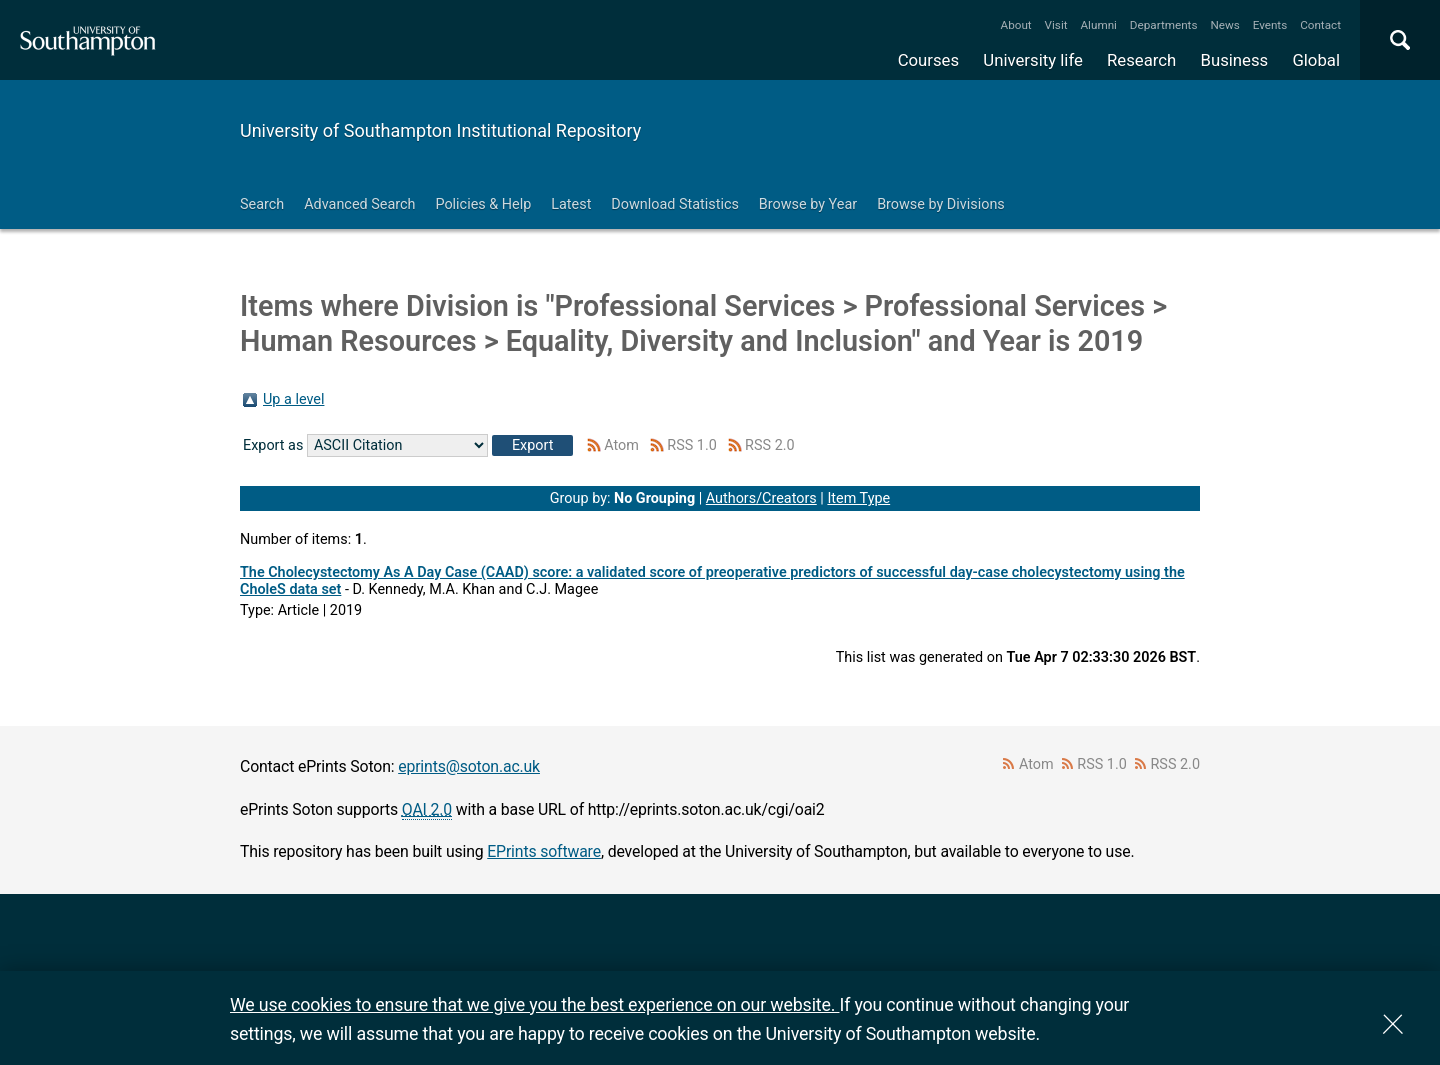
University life (1033, 60)
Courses (928, 60)
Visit (1056, 25)
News (1224, 25)
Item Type (858, 498)
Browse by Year (808, 204)
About (1016, 25)
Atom (621, 445)
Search (262, 204)
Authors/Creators (761, 498)
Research (1141, 60)
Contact (1320, 25)
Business (1235, 60)
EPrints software (544, 851)
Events (1270, 25)
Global (1316, 60)
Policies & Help (483, 204)
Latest (571, 204)
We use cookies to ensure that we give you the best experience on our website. (534, 1004)
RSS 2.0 (770, 445)
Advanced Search (359, 204)
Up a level (293, 399)
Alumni (1098, 25)
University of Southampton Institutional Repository (440, 130)
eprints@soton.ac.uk (469, 766)
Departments (1164, 25)
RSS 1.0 (692, 445)
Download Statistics (675, 204)
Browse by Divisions (941, 204)
